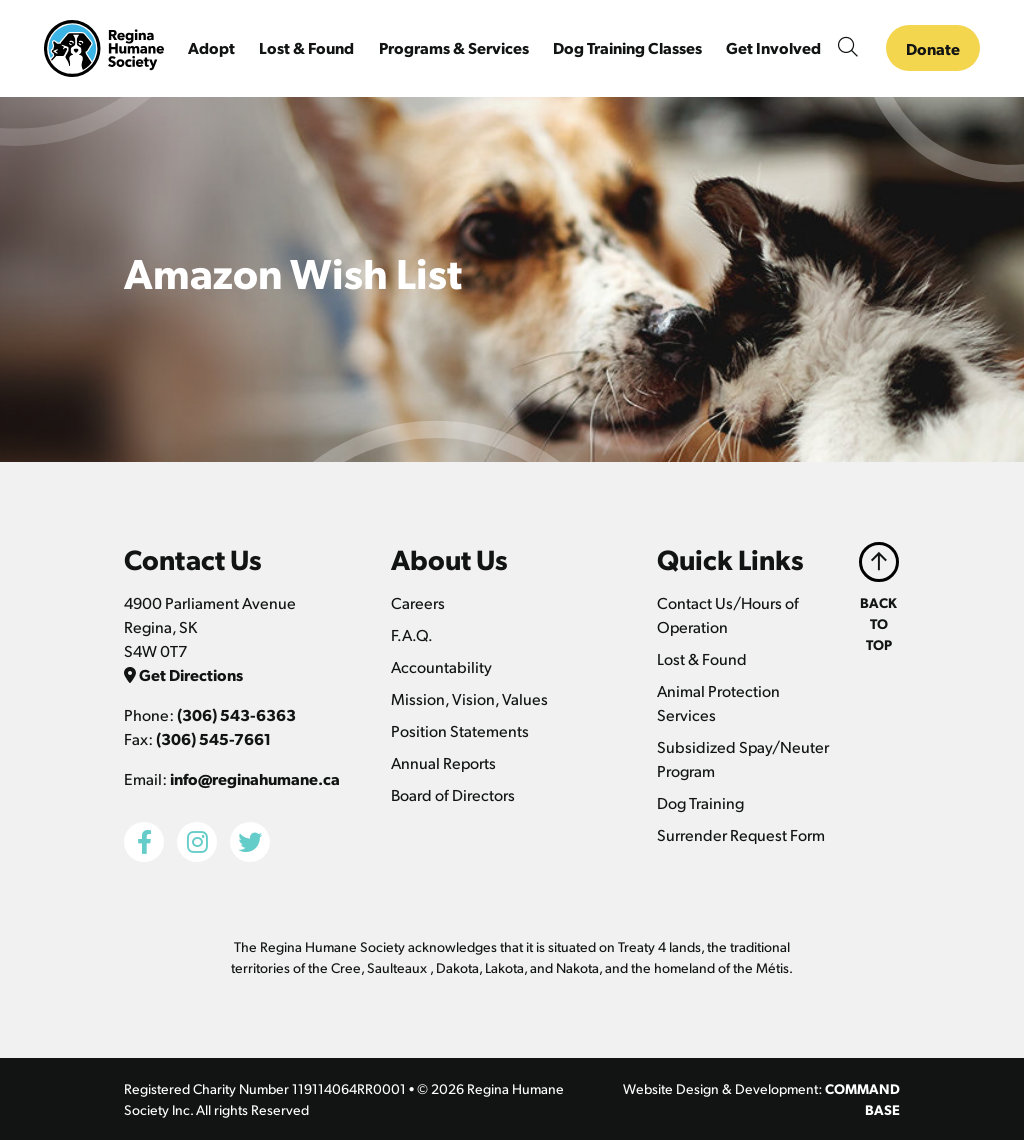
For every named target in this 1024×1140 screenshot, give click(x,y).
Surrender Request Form (741, 834)
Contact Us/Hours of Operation (728, 614)
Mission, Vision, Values (469, 698)
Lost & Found (702, 658)
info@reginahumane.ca (255, 778)
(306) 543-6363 (236, 714)
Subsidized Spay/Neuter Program (743, 758)
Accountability (441, 666)
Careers (418, 602)
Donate (933, 48)
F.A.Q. (412, 634)
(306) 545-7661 (213, 738)
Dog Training (700, 802)
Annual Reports (443, 762)
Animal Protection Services (718, 702)
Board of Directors (453, 794)
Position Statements (460, 730)
